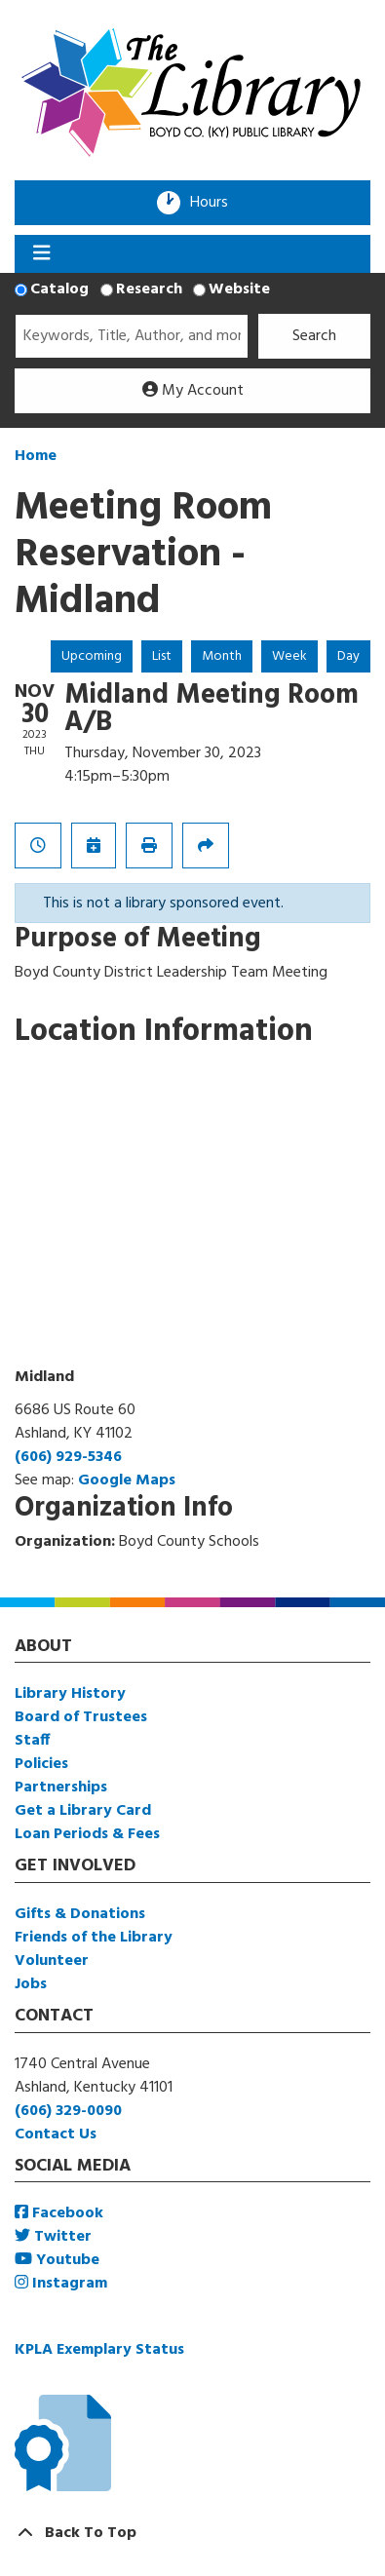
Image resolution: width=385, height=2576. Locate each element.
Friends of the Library (94, 1937)
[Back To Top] (192, 2533)
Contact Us (55, 2134)
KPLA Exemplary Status (99, 2350)
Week (289, 656)
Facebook (59, 2213)
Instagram (61, 2283)
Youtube (57, 2260)
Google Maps (126, 1480)
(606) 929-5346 (68, 1457)
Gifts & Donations (80, 1914)
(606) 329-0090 (68, 2111)
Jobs (31, 1984)
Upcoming (91, 656)
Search (314, 336)
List (162, 656)
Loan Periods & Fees (87, 1834)
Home (36, 456)
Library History (70, 1694)
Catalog (59, 289)
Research (149, 289)
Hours (215, 202)
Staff (32, 1740)
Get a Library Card (83, 1811)
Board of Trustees (81, 1717)
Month (222, 656)
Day (348, 656)
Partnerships (61, 1787)
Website (239, 289)
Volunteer (52, 1961)
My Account (193, 391)
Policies (41, 1764)
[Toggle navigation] (41, 254)
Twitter (53, 2236)
